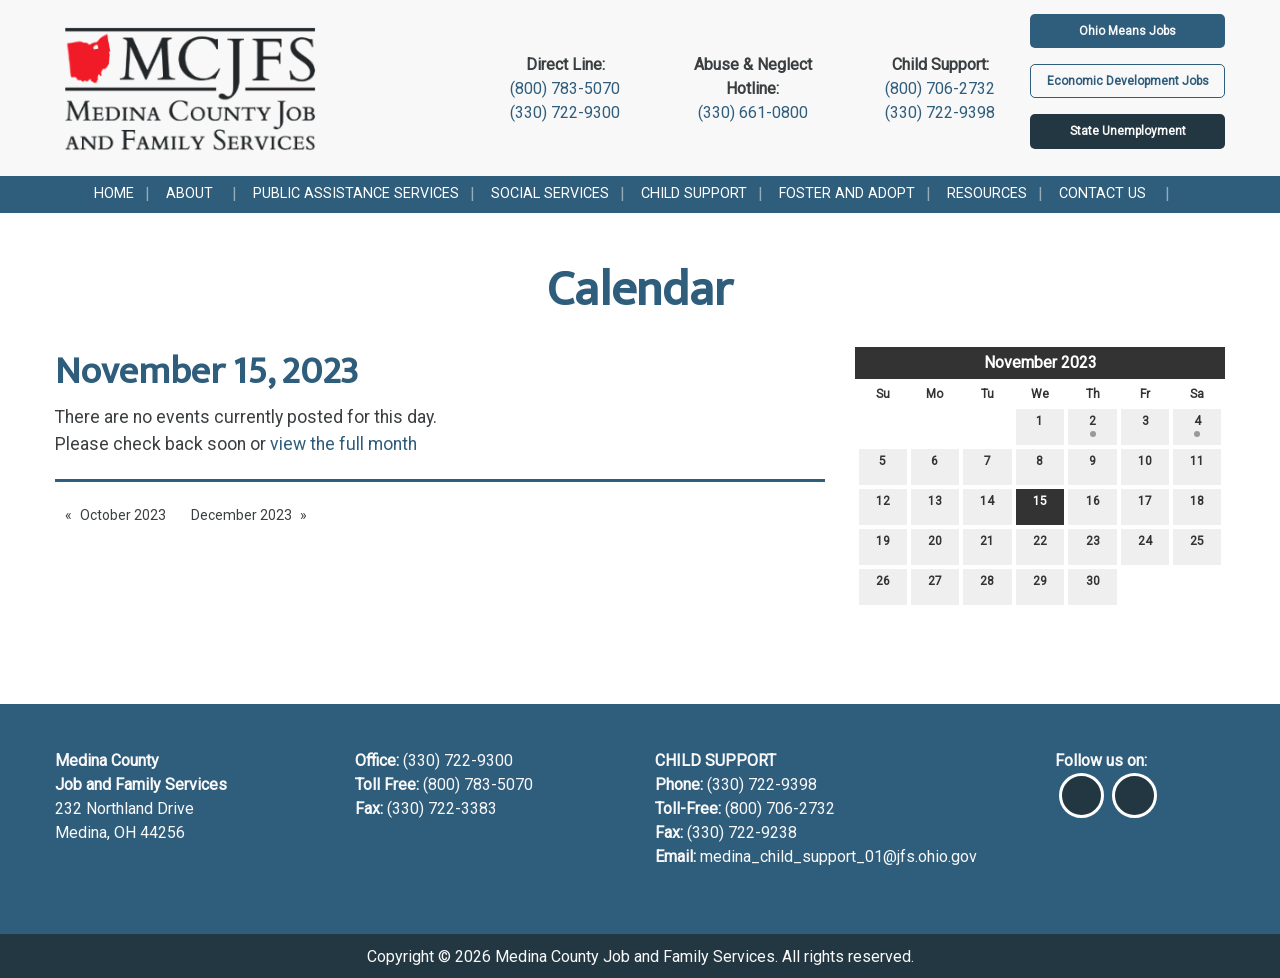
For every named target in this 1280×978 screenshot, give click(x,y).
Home (114, 193)
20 (935, 545)
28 (987, 585)
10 (1145, 465)
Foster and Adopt (847, 193)
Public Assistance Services (356, 193)
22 (1040, 545)
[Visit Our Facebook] (1081, 787)
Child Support (694, 193)
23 (1093, 545)
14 (987, 505)
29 (1040, 585)
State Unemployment (1128, 131)
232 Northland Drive (124, 808)
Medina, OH (97, 832)
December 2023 (241, 515)
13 (935, 505)
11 (1197, 465)
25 (1197, 545)
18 (1197, 505)
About (189, 193)
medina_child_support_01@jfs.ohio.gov (838, 856)
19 (883, 545)
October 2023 (123, 515)
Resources (987, 193)
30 (1093, 585)
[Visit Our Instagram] (1134, 787)
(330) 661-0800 (753, 112)
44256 (162, 832)
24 (1145, 545)
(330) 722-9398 (940, 112)
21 (987, 545)
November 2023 (1040, 362)
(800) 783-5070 (565, 88)
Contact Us (1102, 193)
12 (883, 505)
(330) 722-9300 (565, 112)
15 (1040, 505)
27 (935, 585)
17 (1145, 505)
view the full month (343, 444)
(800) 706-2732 (940, 88)
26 (883, 585)
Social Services (550, 193)
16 (1093, 505)
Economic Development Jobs (1128, 81)
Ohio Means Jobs (1127, 31)
